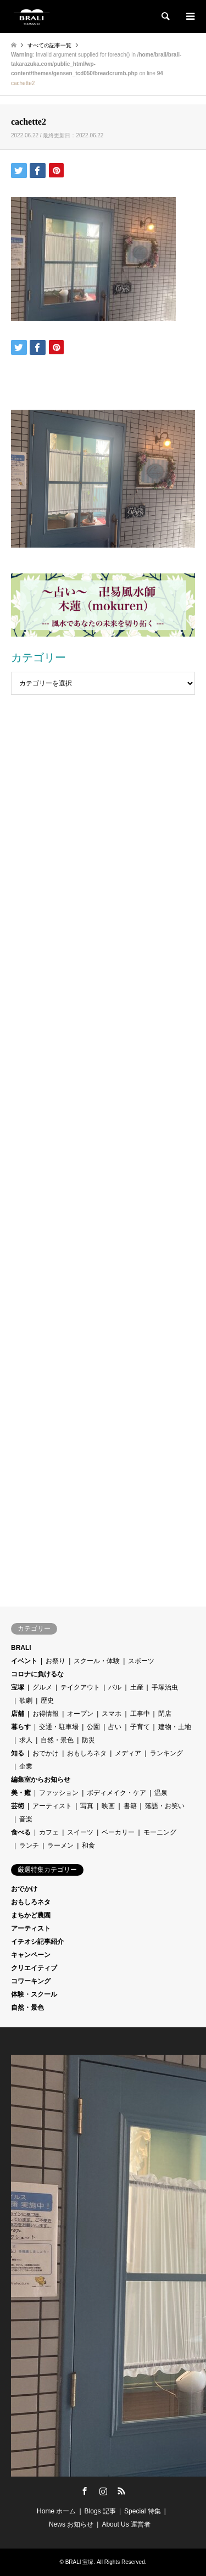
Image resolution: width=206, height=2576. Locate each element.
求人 (25, 1740)
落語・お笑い (165, 1806)
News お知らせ (71, 2524)
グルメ (42, 1687)
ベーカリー (118, 1832)
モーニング (159, 1832)
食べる (21, 1832)
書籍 (130, 1806)
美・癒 (21, 1793)
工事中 (140, 1714)
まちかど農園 (31, 1915)
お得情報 (45, 1714)
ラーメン (60, 1845)
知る (17, 1753)
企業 (25, 1766)
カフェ (49, 1832)
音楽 (25, 1819)
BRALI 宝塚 (79, 2562)
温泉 (161, 1793)
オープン (80, 1714)
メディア (128, 1753)
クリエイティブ (34, 1968)
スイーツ (80, 1832)
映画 (108, 1806)
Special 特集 (142, 2511)
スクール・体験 (97, 1661)
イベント (24, 1661)
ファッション (59, 1793)
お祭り (55, 1661)
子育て (140, 1727)
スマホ (111, 1714)
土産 (136, 1687)
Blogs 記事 (100, 2511)
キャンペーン (31, 1955)
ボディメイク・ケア (116, 1793)
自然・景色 (57, 1740)
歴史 (47, 1700)
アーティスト (52, 1806)
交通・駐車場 (59, 1727)
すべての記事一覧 (49, 45)
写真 (86, 1806)
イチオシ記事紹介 (37, 1941)
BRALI (21, 1648)
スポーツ (141, 1661)
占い (114, 1727)
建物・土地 (174, 1727)
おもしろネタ (87, 1753)
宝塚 (17, 1687)
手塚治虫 (165, 1687)
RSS (121, 2491)
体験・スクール (34, 1994)
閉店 (164, 1714)
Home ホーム (56, 2511)
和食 (88, 1845)
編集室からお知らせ (40, 1779)
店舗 (17, 1714)
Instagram (103, 2491)
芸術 (17, 1806)
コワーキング (31, 1981)
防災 (88, 1740)
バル (114, 1687)
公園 (93, 1727)
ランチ (29, 1845)
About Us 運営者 (126, 2524)
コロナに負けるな (37, 1674)
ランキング (166, 1753)
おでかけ (45, 1753)
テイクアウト (80, 1687)
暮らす (21, 1727)
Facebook (84, 2491)
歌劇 (25, 1700)
